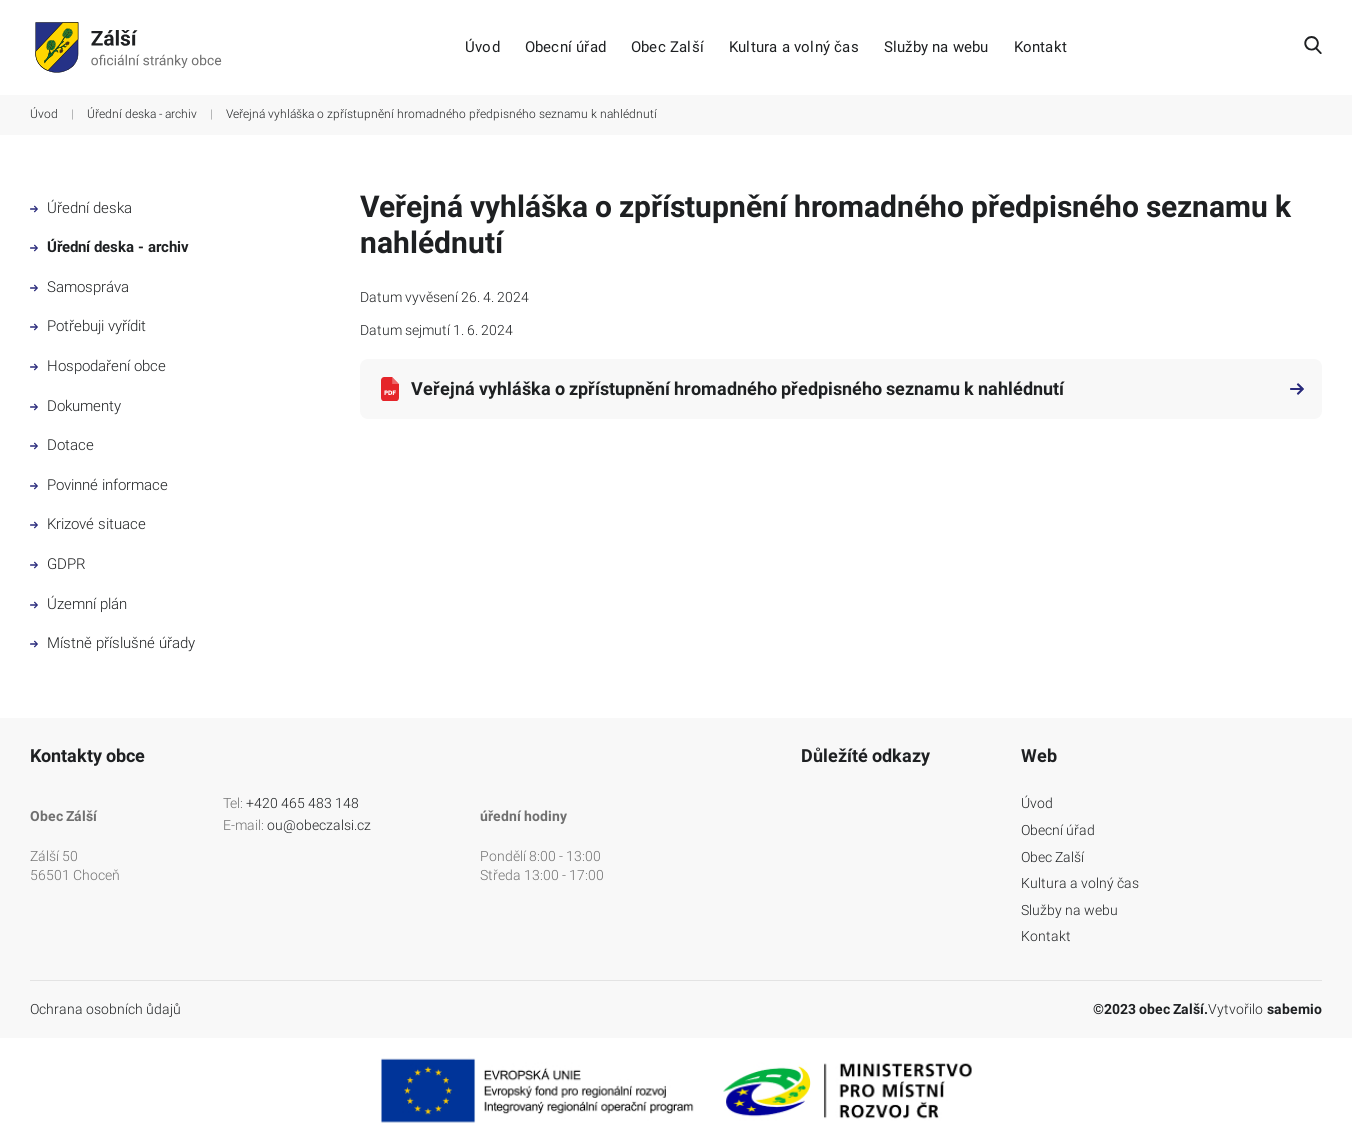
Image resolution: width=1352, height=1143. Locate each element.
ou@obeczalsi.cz (319, 825)
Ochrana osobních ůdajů (105, 1009)
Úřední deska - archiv (142, 114)
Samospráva (79, 287)
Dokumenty (75, 406)
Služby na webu (936, 47)
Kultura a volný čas (794, 47)
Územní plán (78, 604)
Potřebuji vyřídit (88, 326)
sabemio (1294, 1009)
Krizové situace (88, 524)
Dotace (62, 445)
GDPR (58, 564)
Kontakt (1040, 47)
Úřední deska (81, 208)
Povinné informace (99, 485)
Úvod (482, 47)
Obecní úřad (565, 47)
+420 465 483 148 (302, 803)
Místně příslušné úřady (112, 643)
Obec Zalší (667, 47)
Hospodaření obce (98, 366)
